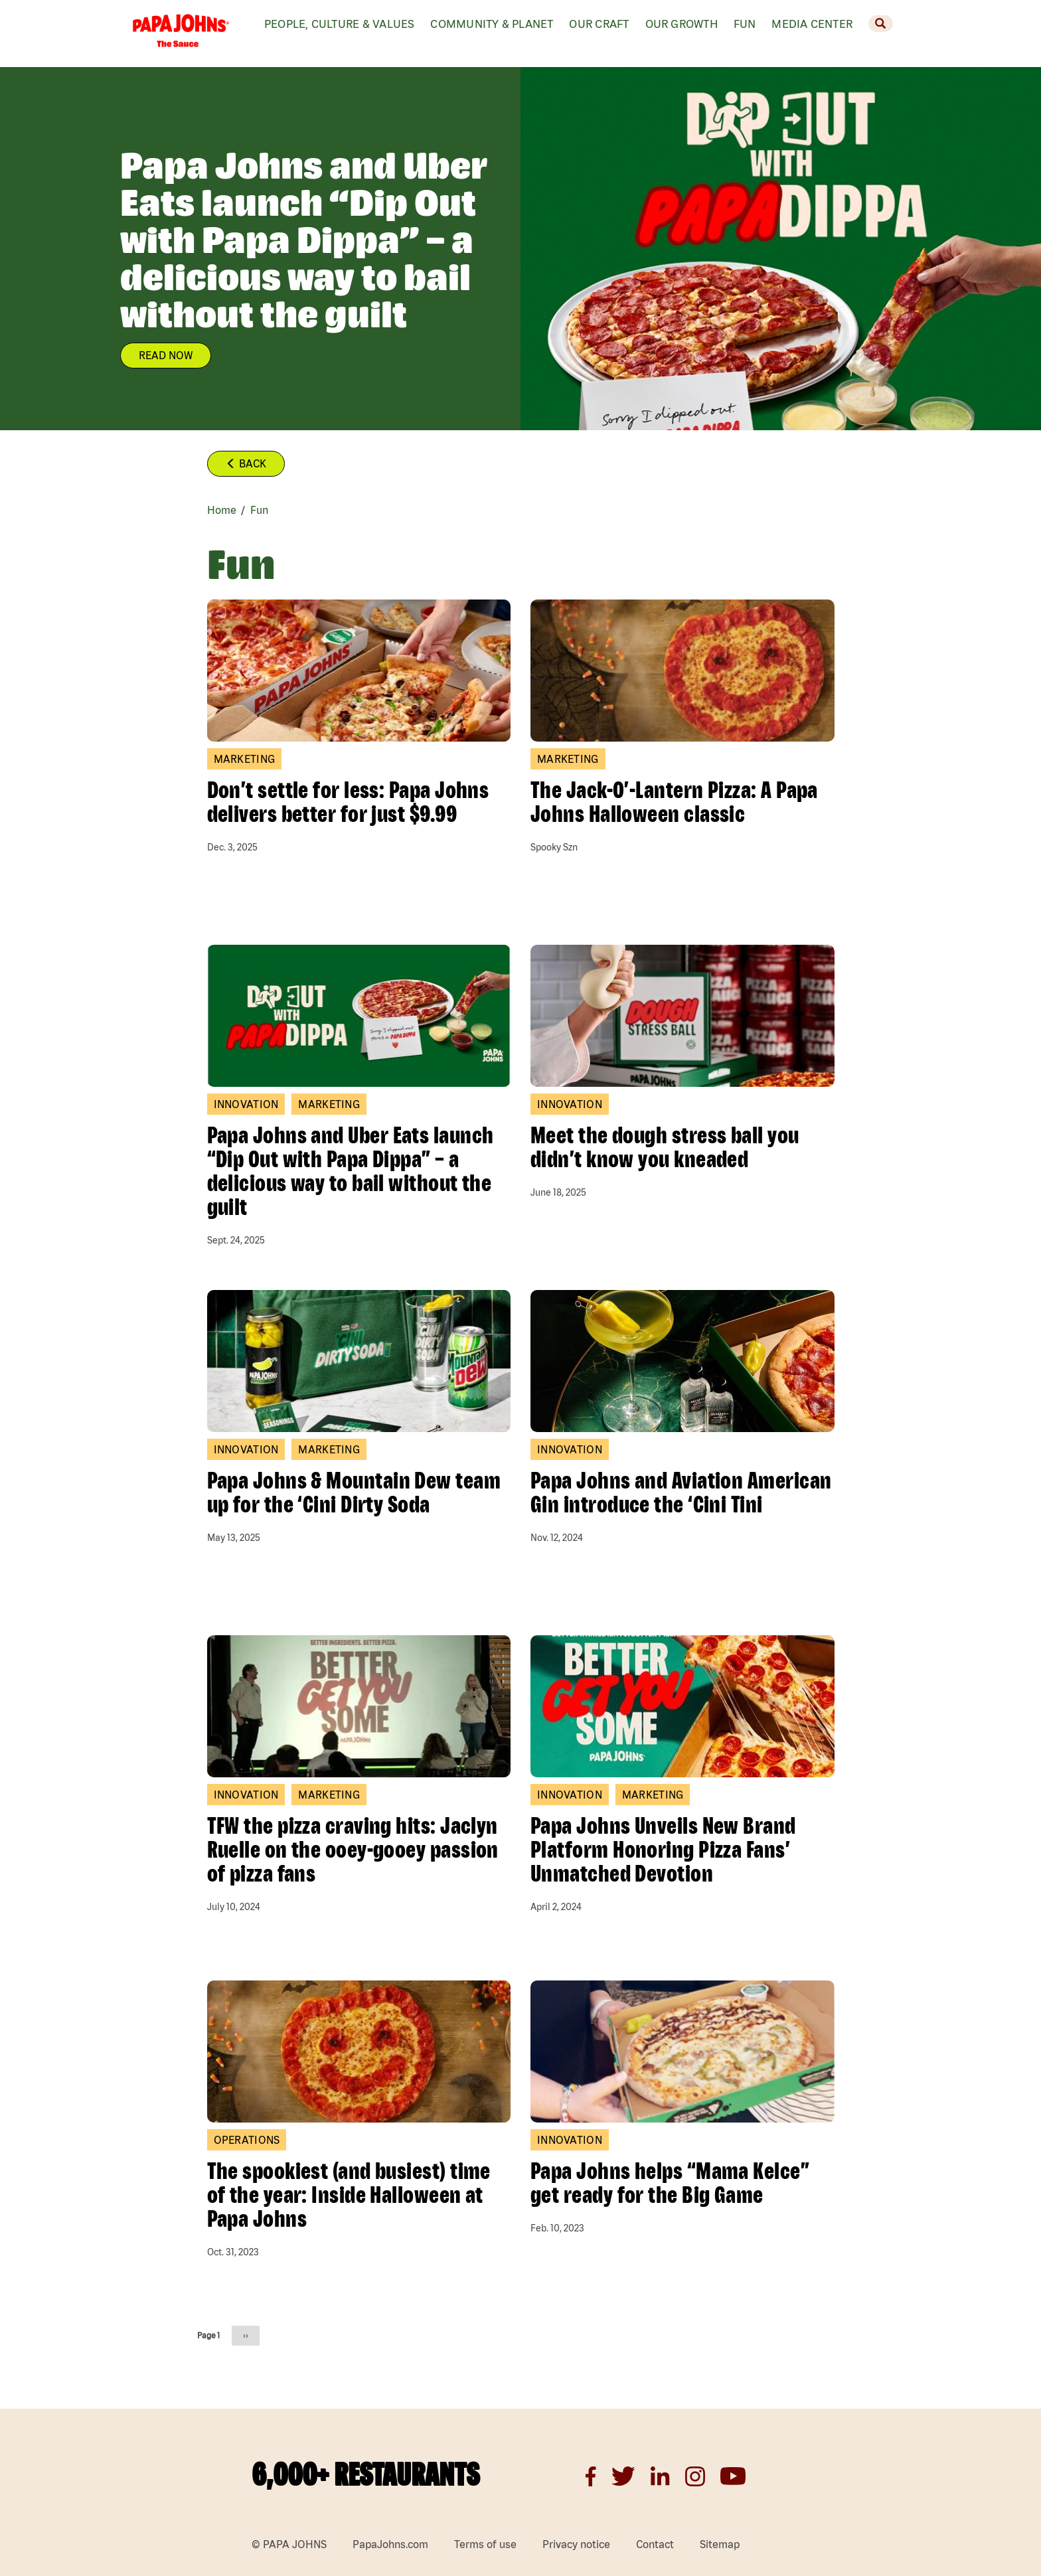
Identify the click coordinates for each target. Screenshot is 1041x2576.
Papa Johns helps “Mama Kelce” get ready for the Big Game (669, 2182)
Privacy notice (576, 2544)
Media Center (811, 23)
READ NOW (166, 355)
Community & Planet (491, 23)
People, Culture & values (339, 23)
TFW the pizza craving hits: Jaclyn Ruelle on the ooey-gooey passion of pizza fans (353, 1849)
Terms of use (485, 2544)
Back (246, 463)
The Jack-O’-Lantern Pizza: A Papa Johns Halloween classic (674, 801)
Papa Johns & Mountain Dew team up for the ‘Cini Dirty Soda (354, 1492)
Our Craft (599, 23)
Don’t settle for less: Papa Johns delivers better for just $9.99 (348, 801)
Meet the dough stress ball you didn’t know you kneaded (664, 1146)
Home (221, 510)
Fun (745, 23)
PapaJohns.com (390, 2544)
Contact (655, 2544)
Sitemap (720, 2544)
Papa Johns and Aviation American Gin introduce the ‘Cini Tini (680, 1492)
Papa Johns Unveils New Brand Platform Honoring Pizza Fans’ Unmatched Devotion (663, 1849)
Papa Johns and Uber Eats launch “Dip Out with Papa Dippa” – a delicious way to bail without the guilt (350, 1170)
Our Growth (681, 23)
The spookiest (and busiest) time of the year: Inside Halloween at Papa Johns (349, 2194)
